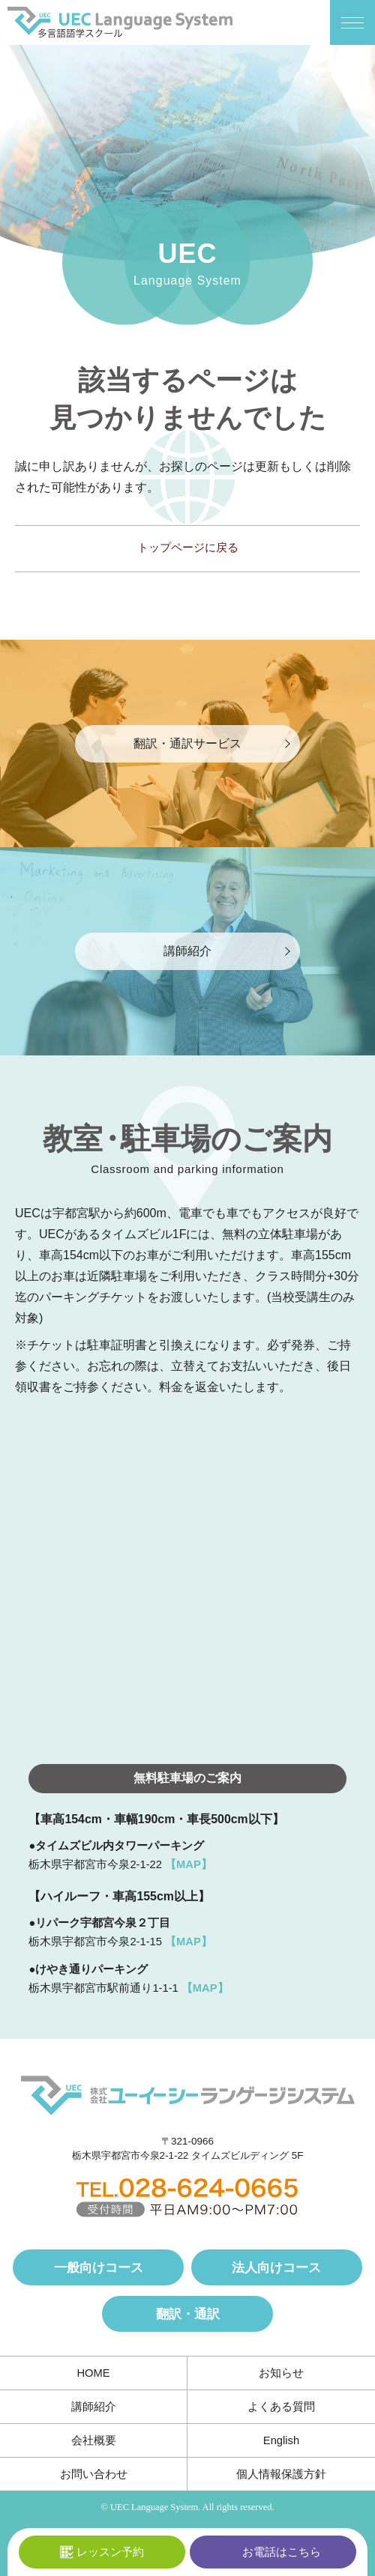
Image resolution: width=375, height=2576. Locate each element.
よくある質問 (281, 2407)
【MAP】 (188, 1864)
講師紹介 (93, 2407)
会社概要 (93, 2440)
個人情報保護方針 (281, 2474)
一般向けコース (98, 2267)
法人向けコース (276, 2267)
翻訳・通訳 (188, 2313)
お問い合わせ (94, 2474)
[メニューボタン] (352, 22)
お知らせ (281, 2373)
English (281, 2440)
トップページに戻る (187, 548)
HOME (93, 2373)
